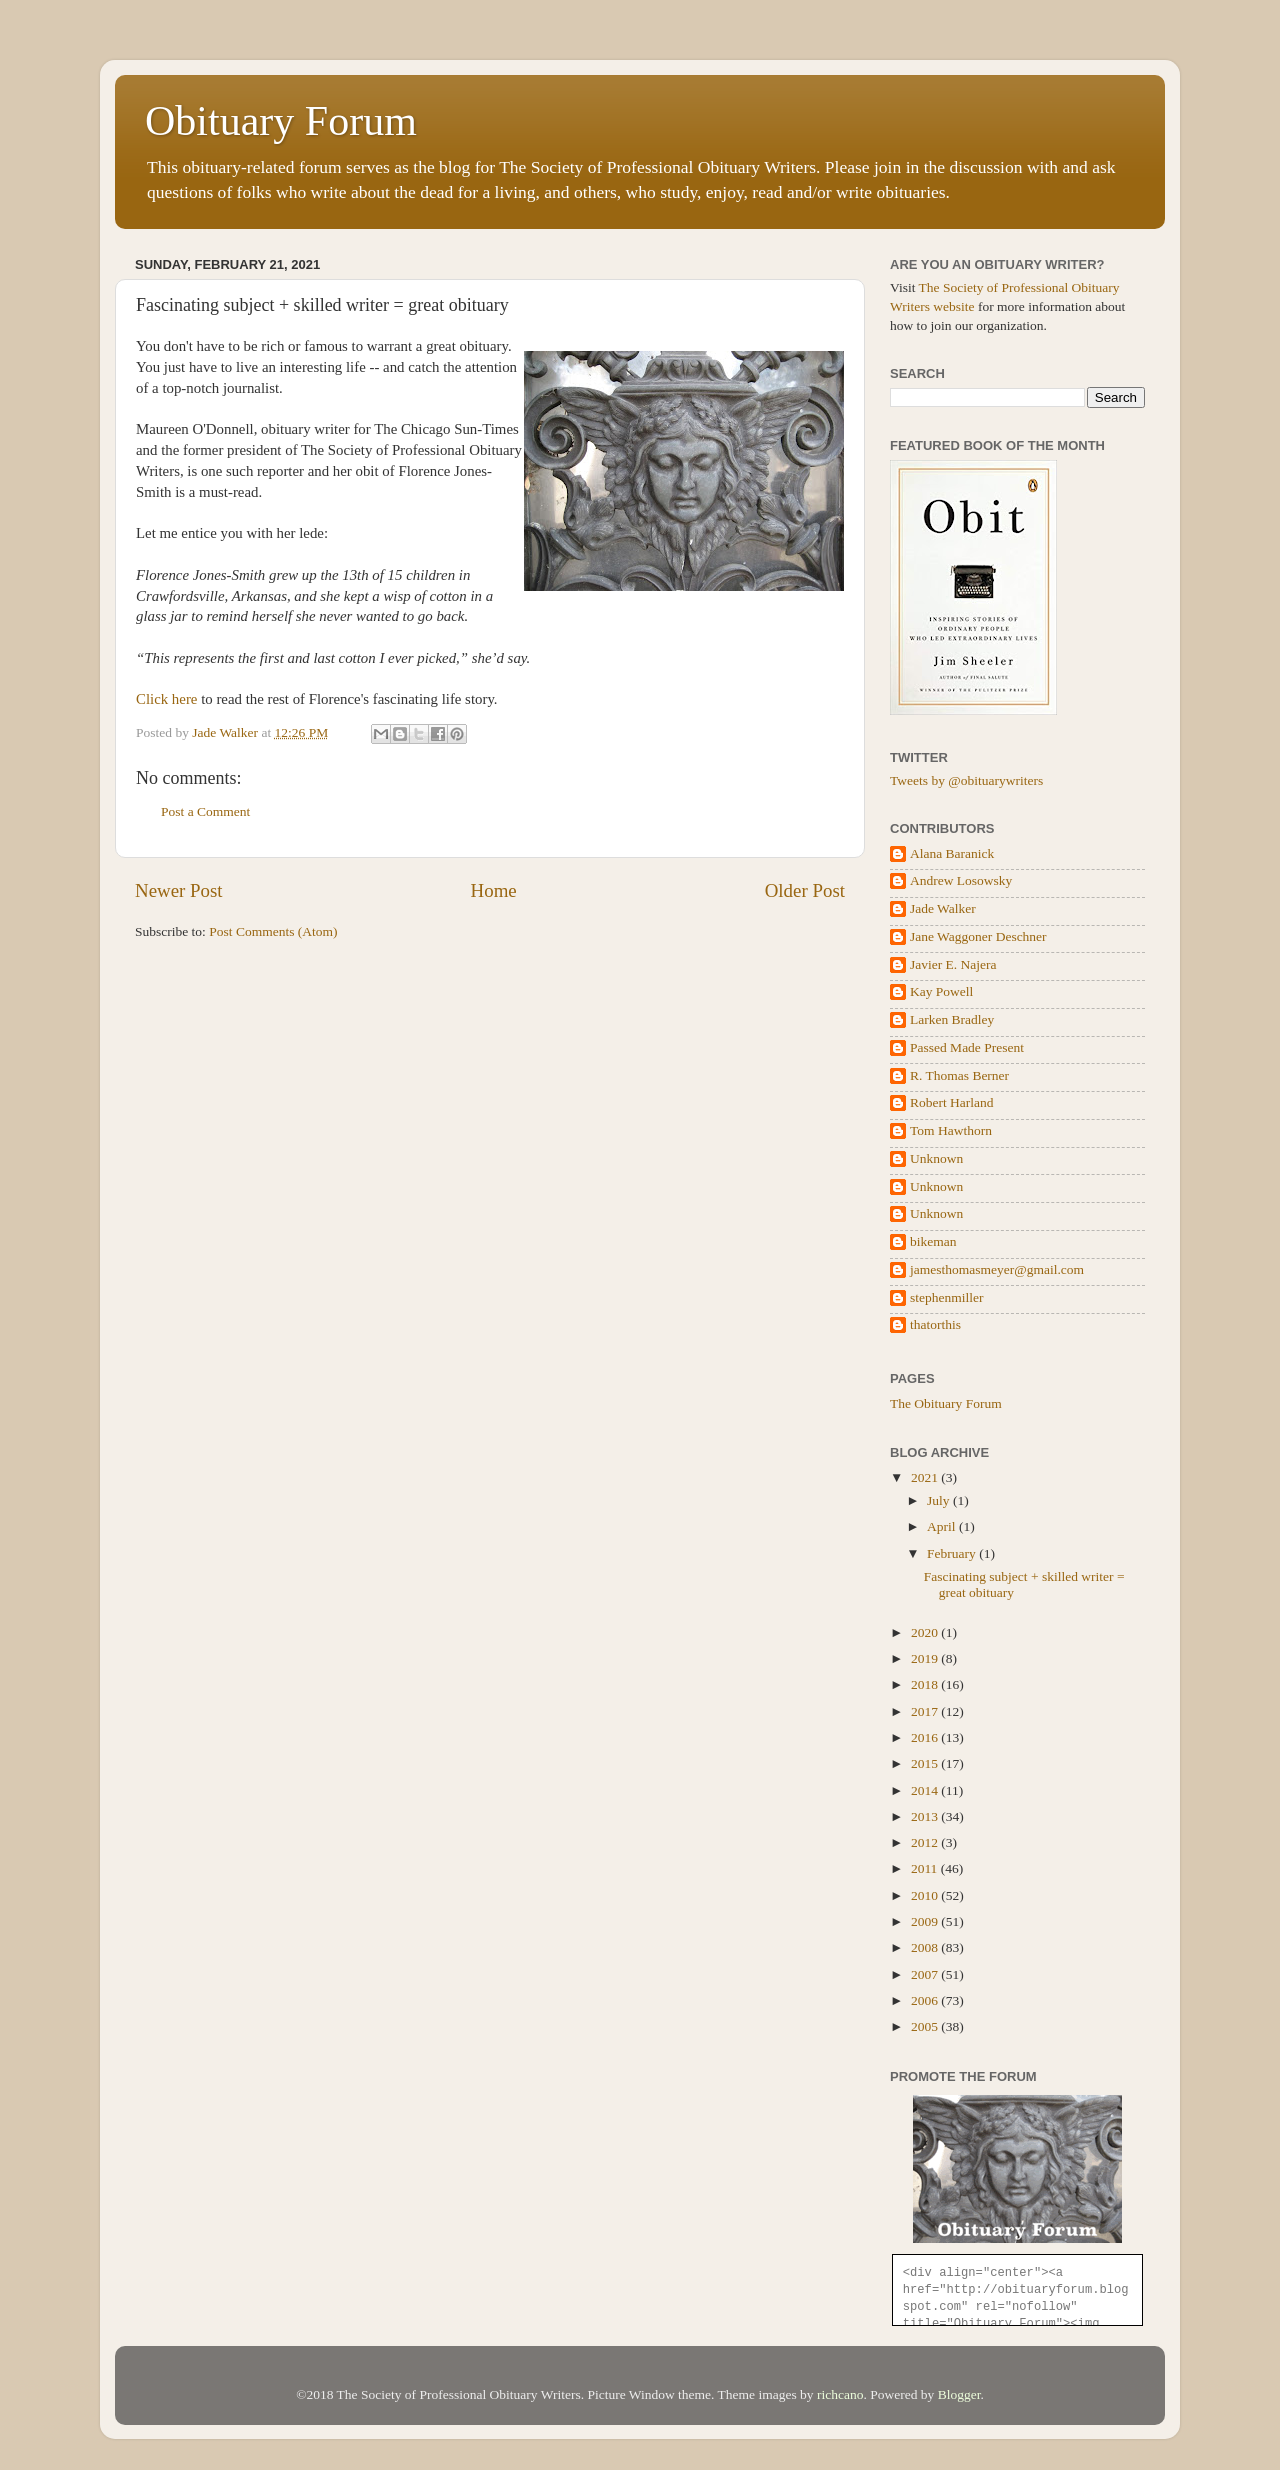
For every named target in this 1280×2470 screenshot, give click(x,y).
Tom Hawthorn (951, 1130)
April (943, 1526)
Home (494, 890)
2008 (926, 1947)
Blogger (959, 2394)
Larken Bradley (952, 1019)
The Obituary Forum (946, 1403)
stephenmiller (946, 1297)
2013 (926, 1816)
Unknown (936, 1158)
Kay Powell (941, 991)
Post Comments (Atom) (273, 931)
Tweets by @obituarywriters (966, 780)
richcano (840, 2394)
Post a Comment (205, 811)
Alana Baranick (952, 853)
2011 (926, 1868)
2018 (926, 1684)
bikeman (933, 1241)
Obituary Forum (281, 121)
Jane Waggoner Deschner (978, 936)
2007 (926, 1974)
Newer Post (179, 890)
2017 (926, 1711)
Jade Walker (943, 908)
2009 (926, 1921)
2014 (926, 1790)
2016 (926, 1737)
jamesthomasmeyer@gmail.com (997, 1269)
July (940, 1500)
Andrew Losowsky (961, 880)
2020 (926, 1632)
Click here (166, 699)
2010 (926, 1895)
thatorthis (935, 1324)
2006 (926, 2000)
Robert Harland (952, 1102)
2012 (926, 1842)
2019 (926, 1658)
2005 (926, 2026)
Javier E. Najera (953, 964)
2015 (926, 1763)
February (953, 1553)
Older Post (805, 890)
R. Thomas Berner (959, 1075)
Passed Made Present (967, 1047)
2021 (926, 1477)
